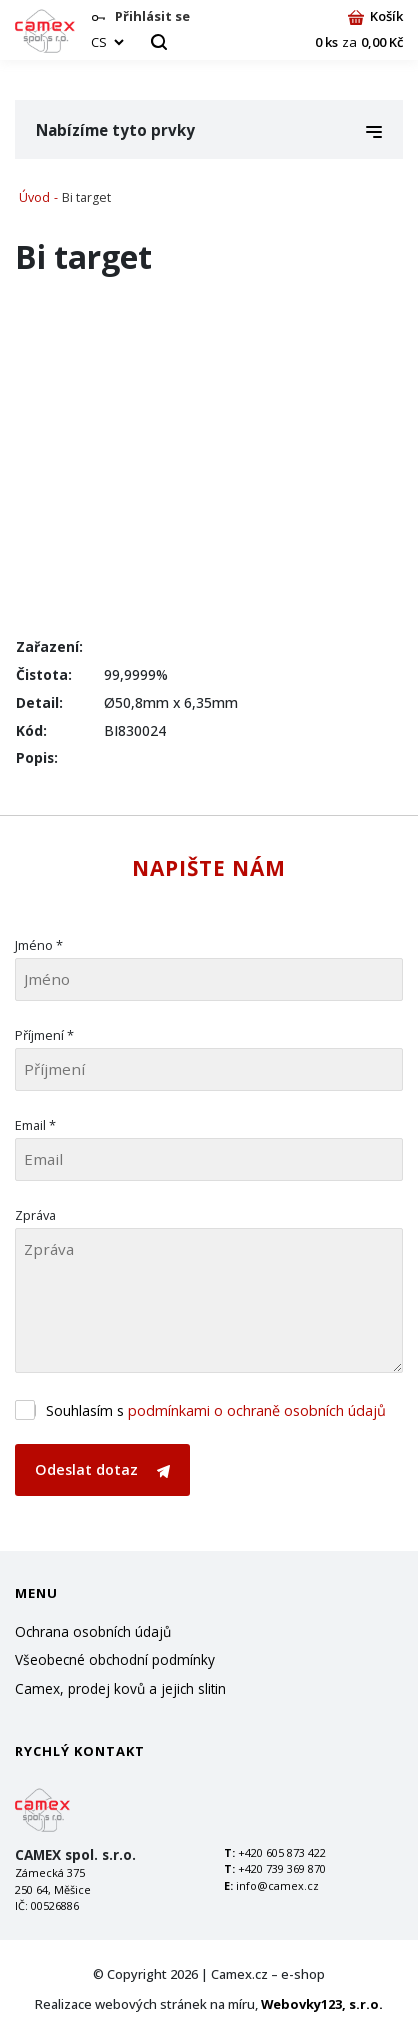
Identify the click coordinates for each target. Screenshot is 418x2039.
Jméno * (39, 945)
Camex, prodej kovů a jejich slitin (120, 1688)
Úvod (34, 197)
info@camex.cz (277, 1885)
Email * (35, 1125)
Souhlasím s (216, 1410)
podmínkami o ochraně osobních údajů (257, 1410)
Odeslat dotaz (102, 1469)
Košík (375, 16)
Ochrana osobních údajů (93, 1631)
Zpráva (35, 1215)
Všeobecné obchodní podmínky (115, 1659)
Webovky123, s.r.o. (322, 2004)
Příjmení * (44, 1035)
